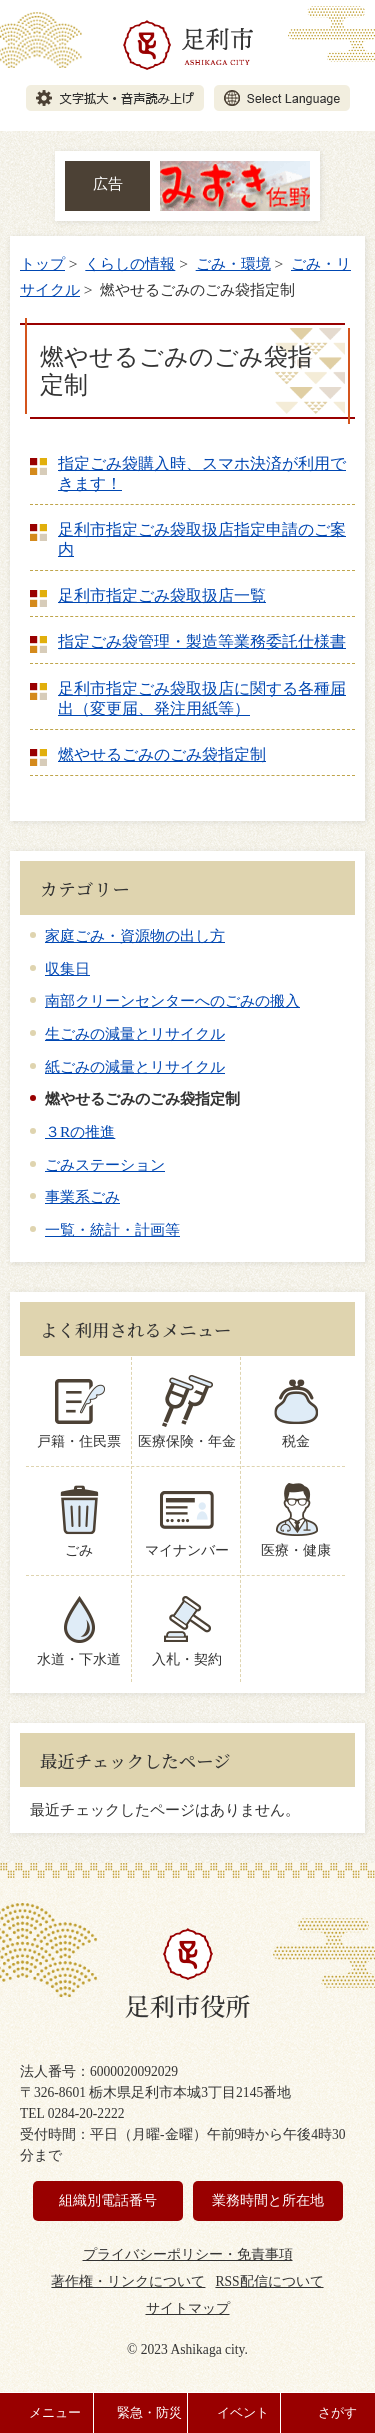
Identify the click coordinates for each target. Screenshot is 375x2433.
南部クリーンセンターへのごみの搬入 (172, 1000)
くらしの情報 (130, 263)
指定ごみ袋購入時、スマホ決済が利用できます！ (202, 473)
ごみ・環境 (233, 263)
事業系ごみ (82, 1196)
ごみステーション (105, 1164)
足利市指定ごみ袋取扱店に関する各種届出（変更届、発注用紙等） (202, 698)
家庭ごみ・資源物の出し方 (135, 935)
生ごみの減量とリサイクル (135, 1033)
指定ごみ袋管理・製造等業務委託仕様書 (202, 641)
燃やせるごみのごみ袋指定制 (162, 754)
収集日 (67, 968)
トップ (42, 263)
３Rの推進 (80, 1131)
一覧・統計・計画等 (112, 1229)
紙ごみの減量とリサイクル (135, 1066)
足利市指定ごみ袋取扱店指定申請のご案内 (202, 539)
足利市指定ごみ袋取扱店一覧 (162, 595)
